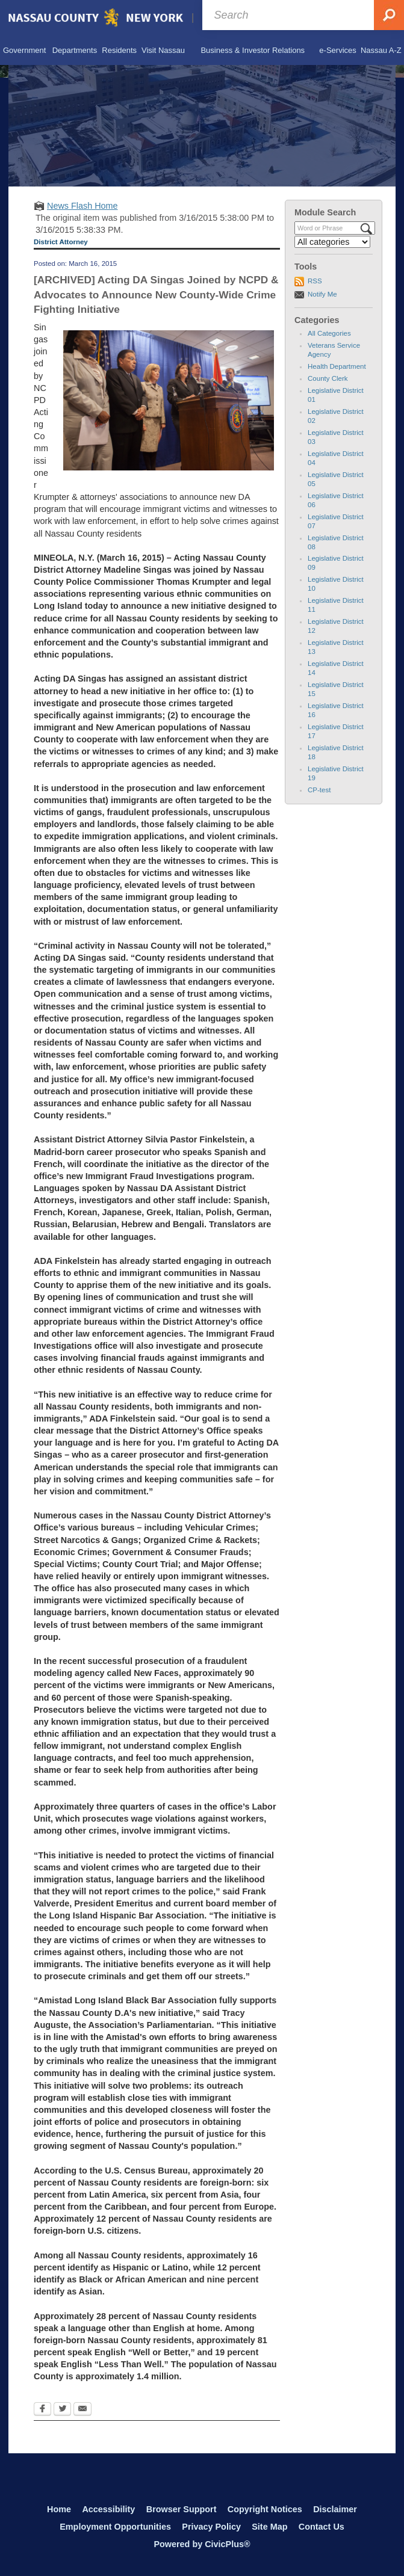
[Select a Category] (332, 242)
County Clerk (328, 378)
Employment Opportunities (115, 2526)
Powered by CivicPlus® (202, 2544)
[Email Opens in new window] (82, 2410)
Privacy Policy (211, 2526)
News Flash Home (82, 206)
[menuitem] (24, 50)
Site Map (269, 2526)
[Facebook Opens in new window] (42, 2410)
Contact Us (321, 2526)
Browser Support (181, 2509)
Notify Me (322, 294)
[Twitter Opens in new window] (62, 2410)
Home (59, 2509)
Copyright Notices (265, 2509)
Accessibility (108, 2509)
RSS (315, 281)
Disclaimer (335, 2509)
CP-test (319, 789)
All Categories (329, 333)
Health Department (337, 366)
